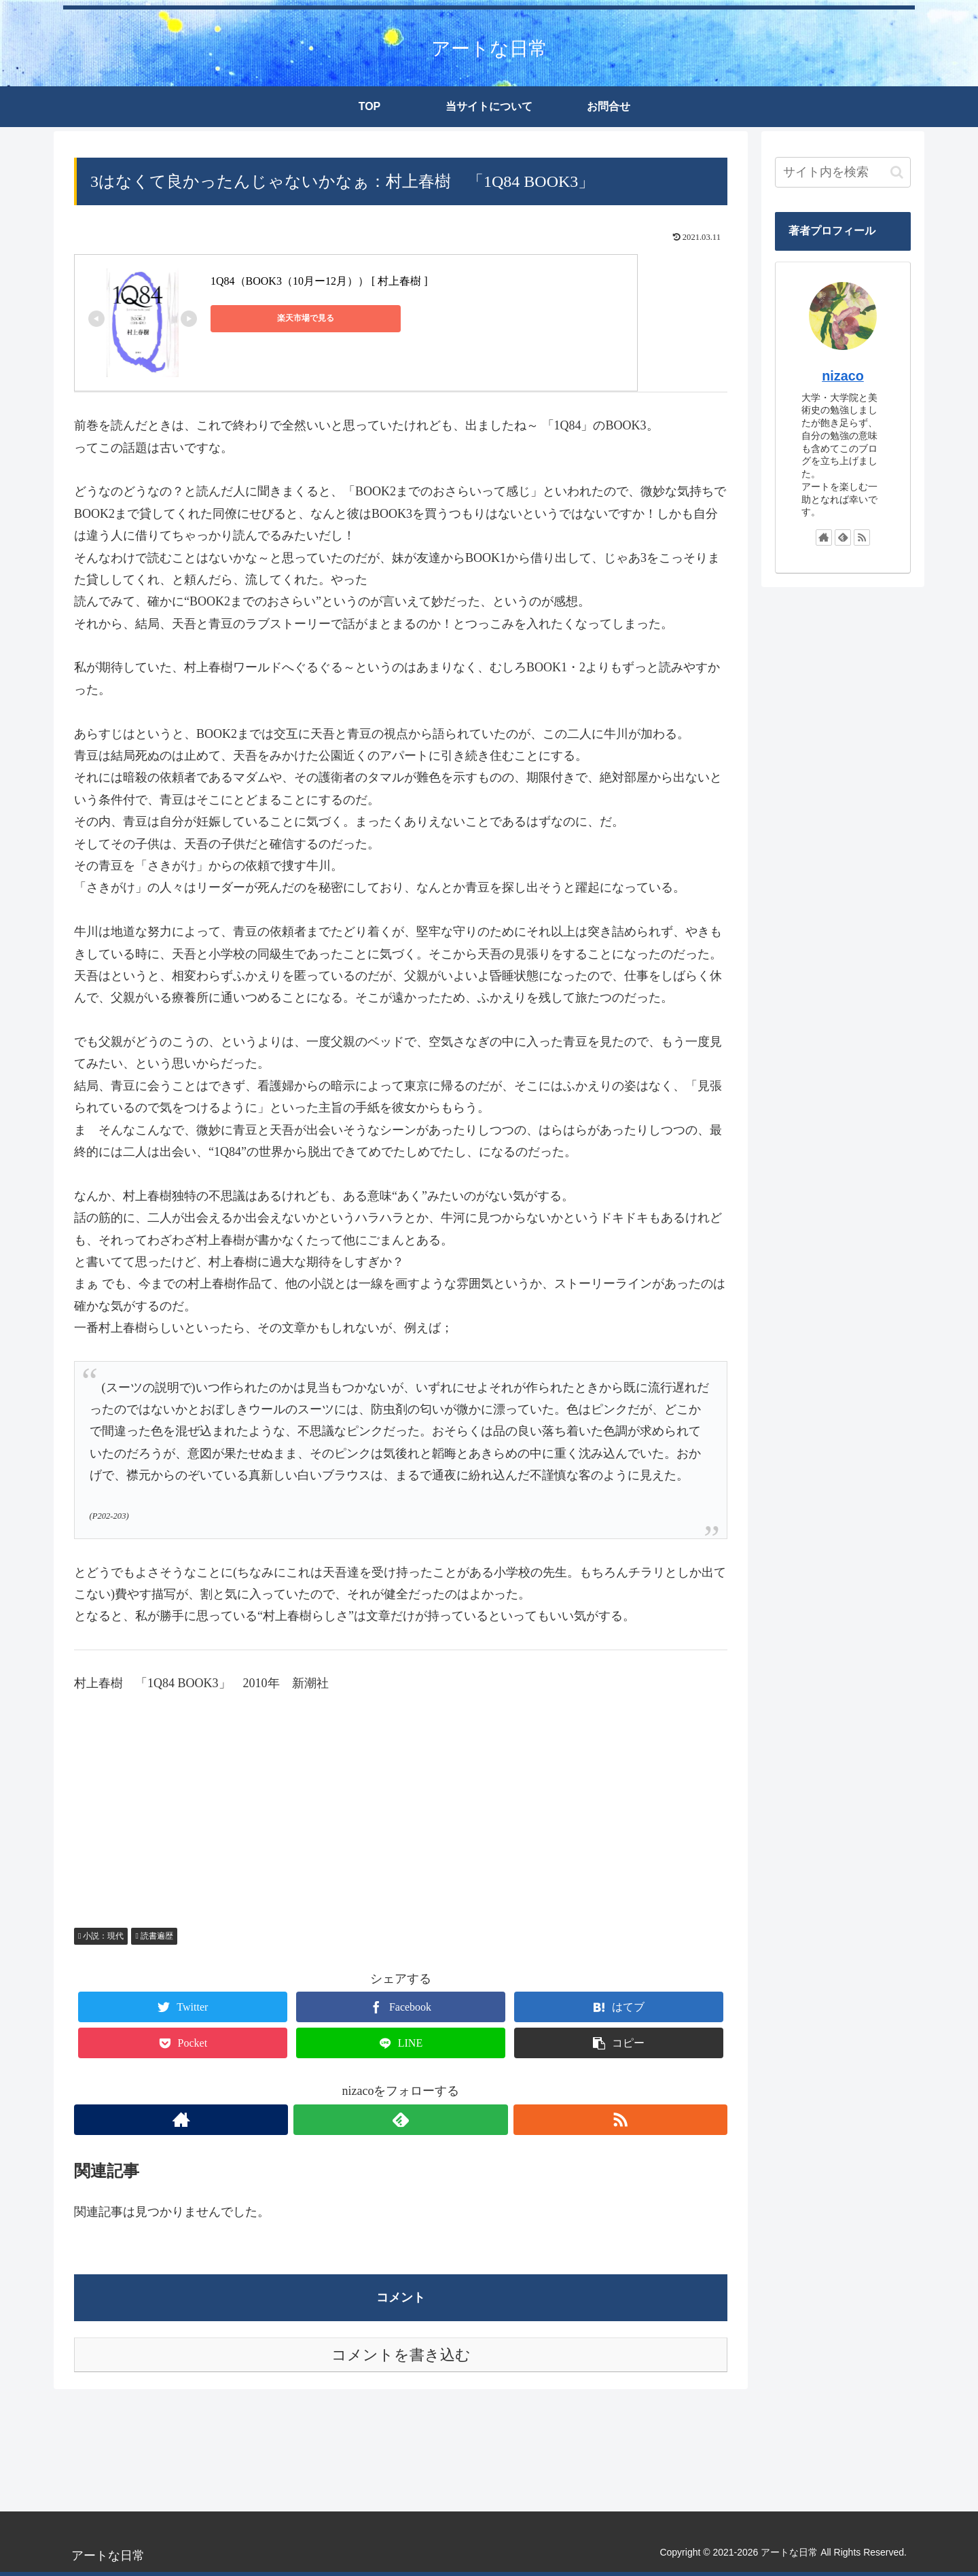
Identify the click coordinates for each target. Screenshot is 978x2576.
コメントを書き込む (401, 2354)
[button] (897, 172)
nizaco (843, 375)
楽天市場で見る (271, 318)
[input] (843, 172)
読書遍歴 (154, 1936)
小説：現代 (101, 1936)
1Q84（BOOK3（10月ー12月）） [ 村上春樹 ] (319, 281)
